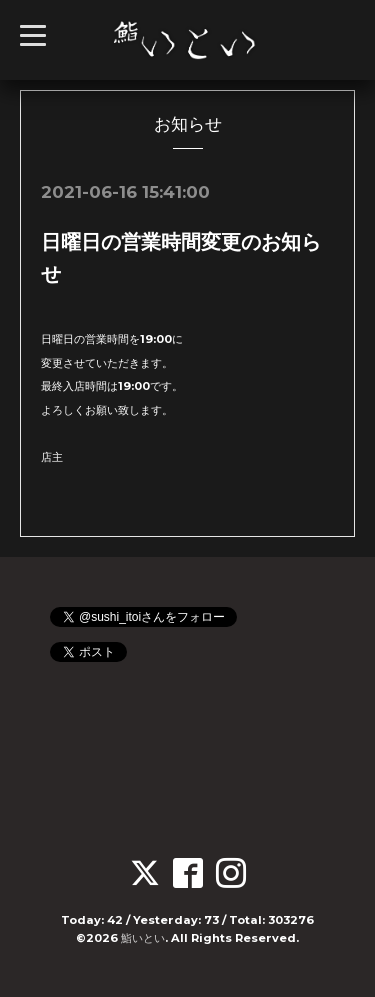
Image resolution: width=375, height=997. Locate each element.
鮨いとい (143, 938)
